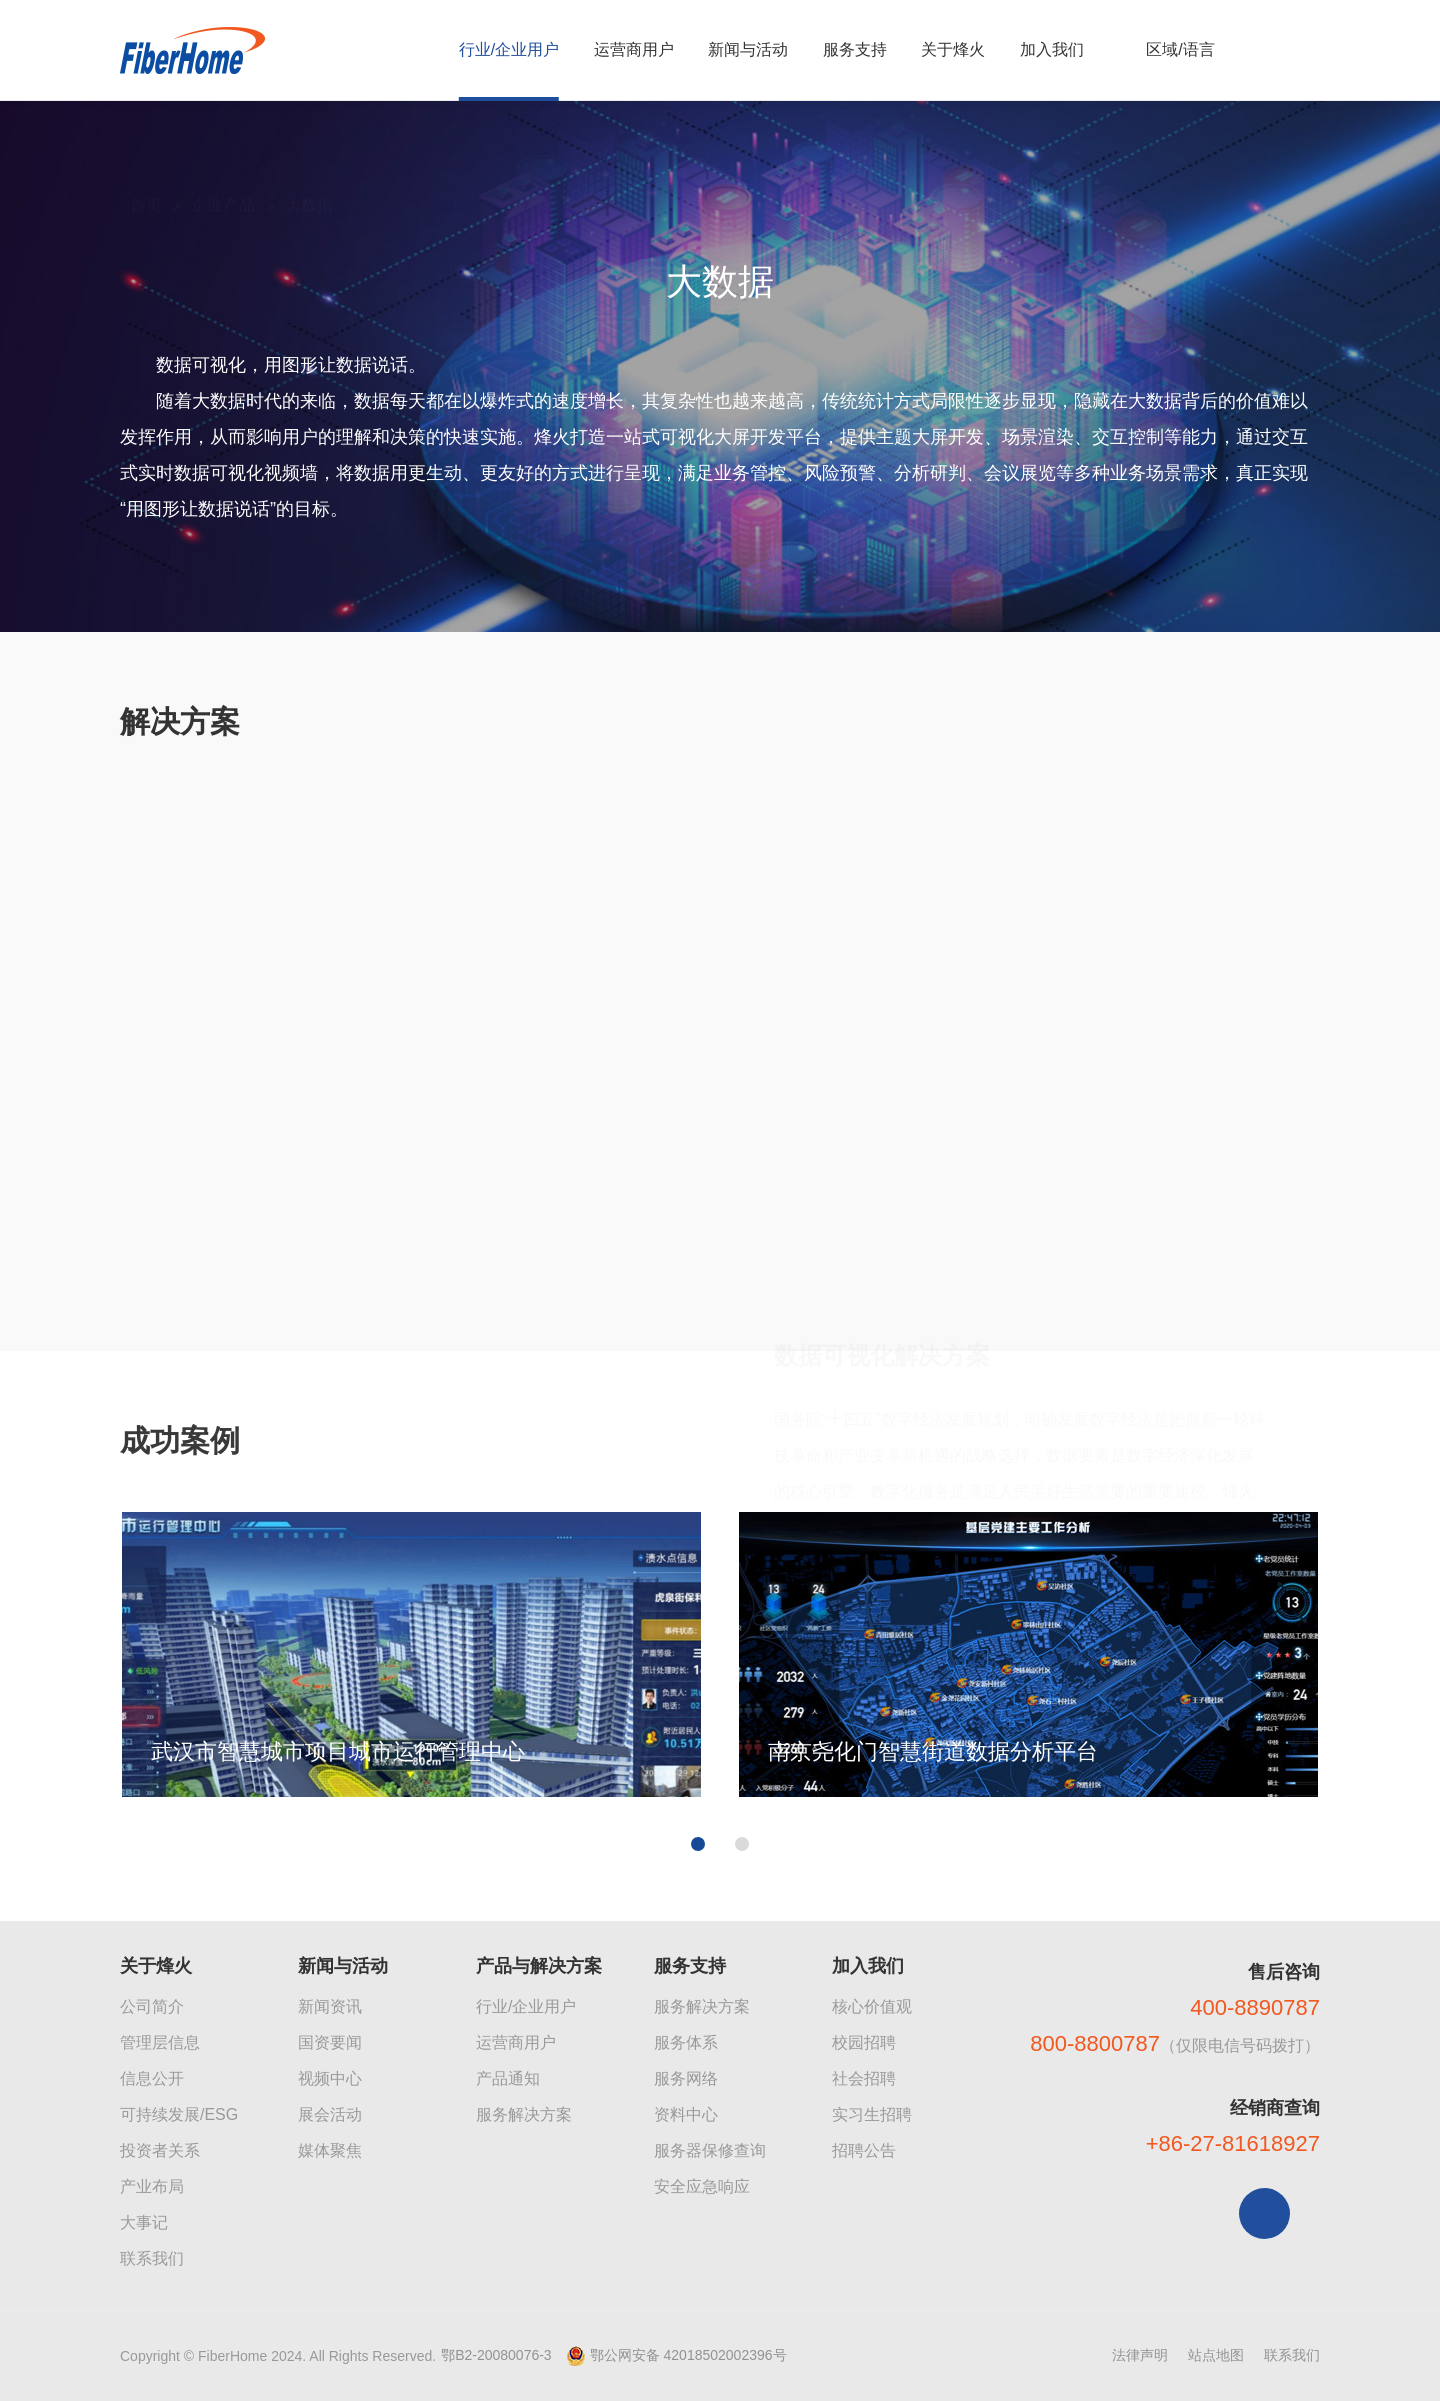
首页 (146, 161)
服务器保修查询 (710, 2150)
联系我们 (152, 2258)
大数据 (309, 161)
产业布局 (152, 2186)
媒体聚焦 (330, 2150)
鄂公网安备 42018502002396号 (688, 2355)
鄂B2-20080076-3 (496, 2355)
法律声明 (1140, 2355)
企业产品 (223, 161)
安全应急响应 (702, 2186)
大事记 (144, 2222)
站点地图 (1216, 2355)
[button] (698, 2131)
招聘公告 (864, 2150)
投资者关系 (160, 2150)
